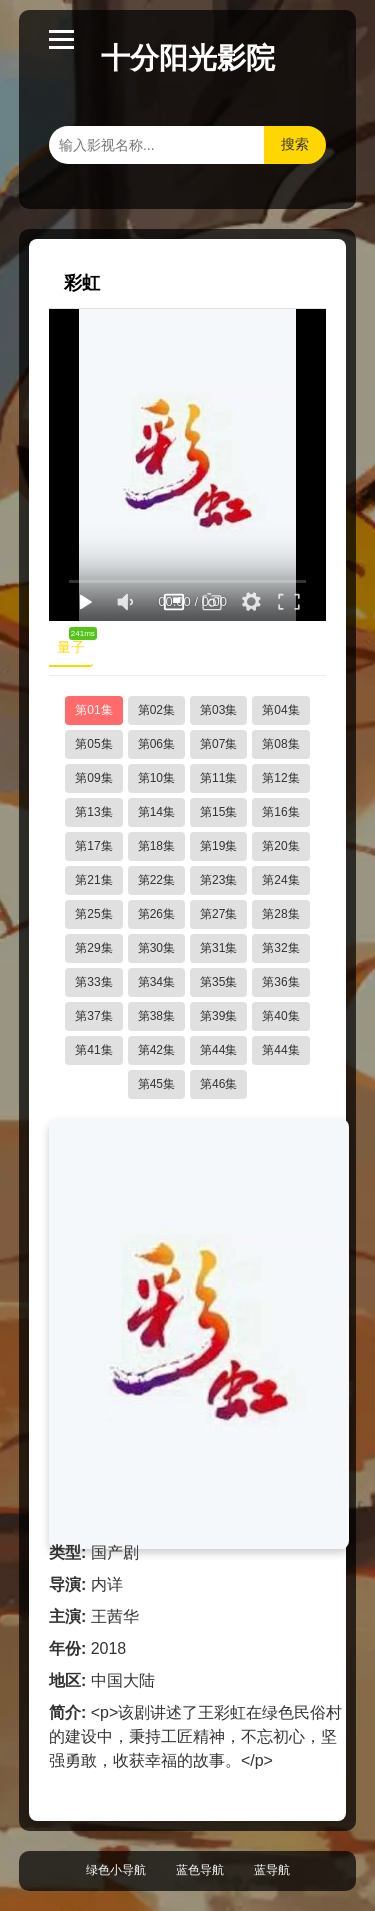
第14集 (156, 812)
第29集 (93, 948)
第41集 (93, 1050)
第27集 (218, 914)
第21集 (93, 880)
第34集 (156, 982)
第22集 (156, 880)
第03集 (218, 710)
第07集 (218, 744)
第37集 (93, 1016)
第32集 (280, 948)
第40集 (280, 1016)
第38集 (156, 1016)
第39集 (218, 1016)
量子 (75, 643)
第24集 (280, 880)
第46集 (218, 1084)
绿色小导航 (116, 1870)
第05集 (93, 744)
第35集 (218, 982)
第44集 (218, 1050)
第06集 (156, 744)
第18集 (156, 846)
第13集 (93, 812)
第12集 (280, 778)
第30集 (156, 948)
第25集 (93, 914)
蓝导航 (272, 1870)
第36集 (280, 982)
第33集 (93, 982)
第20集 (280, 846)
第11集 (218, 778)
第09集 (93, 778)
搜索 (295, 144)
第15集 (218, 812)
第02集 (156, 710)
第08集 (280, 744)
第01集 (93, 710)
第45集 (156, 1084)
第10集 (156, 778)
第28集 (280, 914)
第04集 (280, 710)
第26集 (156, 914)
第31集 (218, 948)
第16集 (280, 812)
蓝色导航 (200, 1870)
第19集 (218, 846)
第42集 (156, 1050)
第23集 (218, 880)
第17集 (93, 846)
